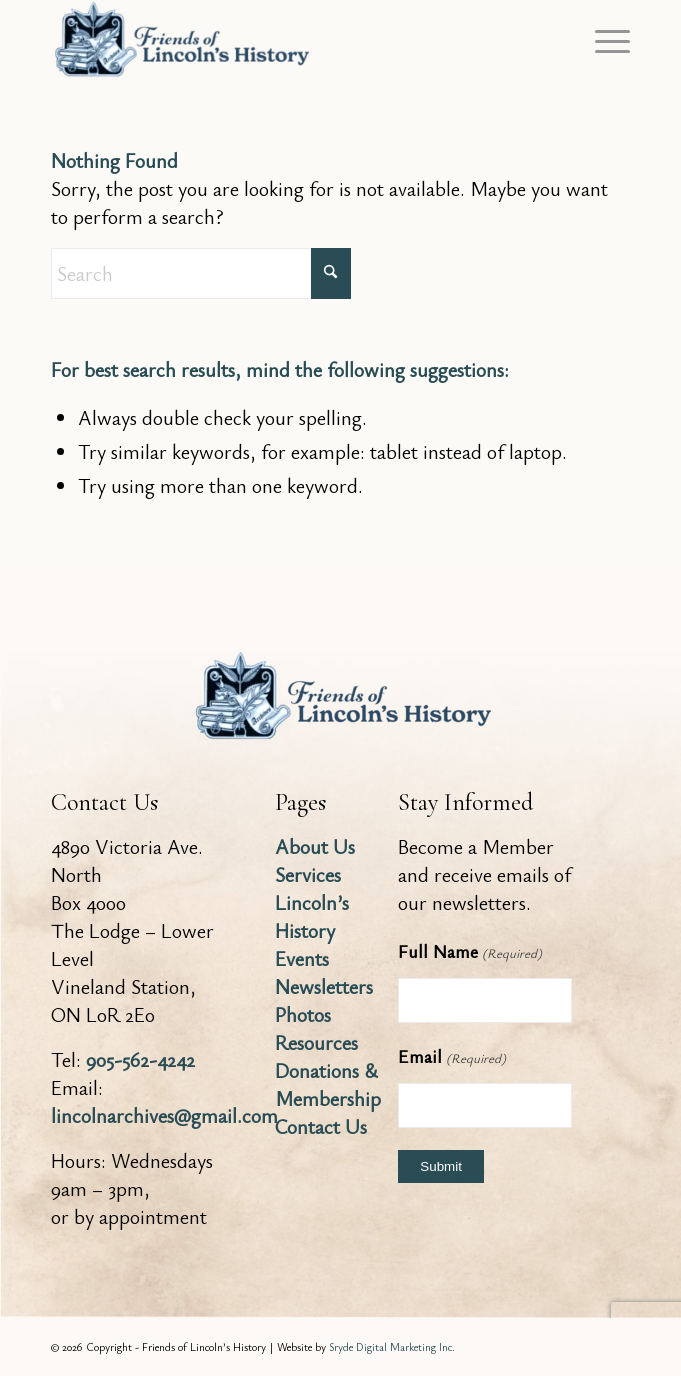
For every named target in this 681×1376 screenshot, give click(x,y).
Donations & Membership (328, 1084)
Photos (303, 1014)
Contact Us (321, 1126)
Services (308, 874)
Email (451, 1058)
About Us (315, 846)
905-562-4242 (140, 1059)
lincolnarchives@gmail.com (164, 1115)
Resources (316, 1042)
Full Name (469, 953)
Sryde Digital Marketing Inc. (392, 1346)
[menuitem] (602, 40)
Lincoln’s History (312, 916)
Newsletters (324, 986)
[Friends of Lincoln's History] (282, 40)
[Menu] (602, 40)
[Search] (201, 273)
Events (302, 958)
